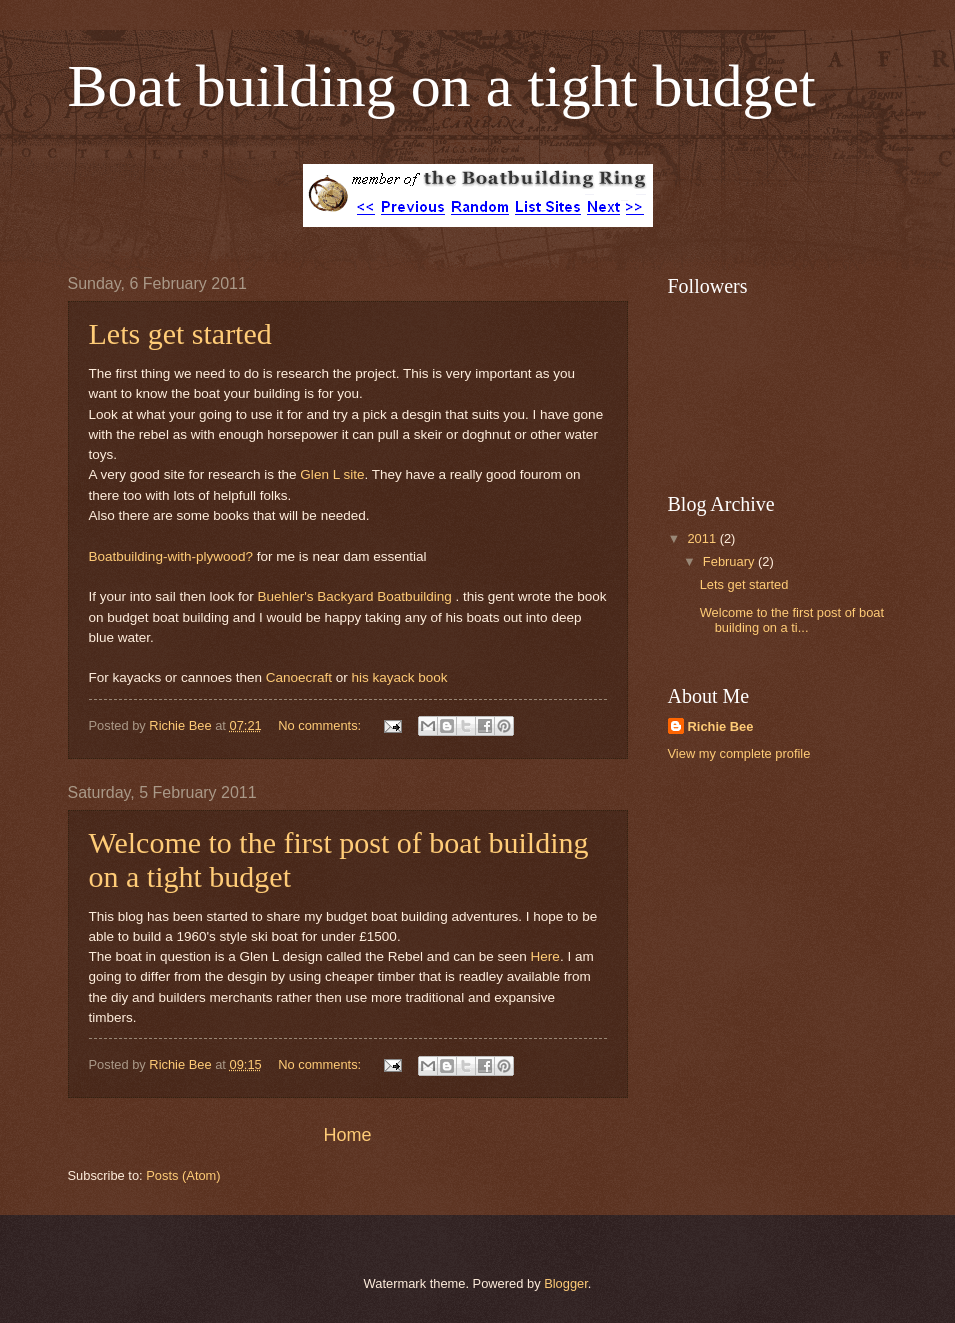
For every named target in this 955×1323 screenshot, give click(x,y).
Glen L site (332, 474)
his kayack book (399, 677)
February (730, 561)
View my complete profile (739, 753)
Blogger (566, 1283)
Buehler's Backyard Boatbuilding (357, 596)
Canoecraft (299, 677)
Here (545, 956)
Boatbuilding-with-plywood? (171, 556)
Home (347, 1135)
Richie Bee (721, 726)
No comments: (321, 725)
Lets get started (180, 333)
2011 (703, 538)
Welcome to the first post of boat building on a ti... (792, 620)
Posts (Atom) (183, 1175)
